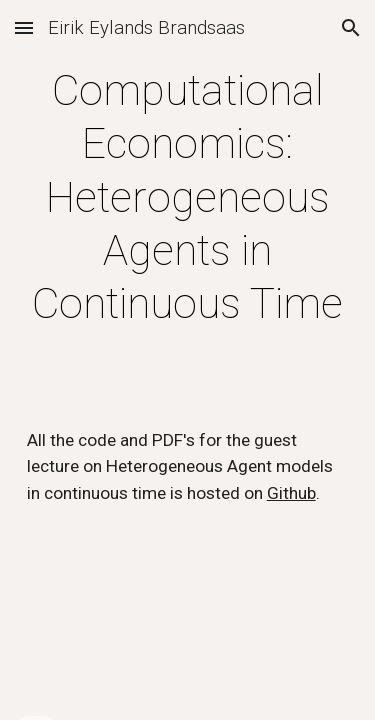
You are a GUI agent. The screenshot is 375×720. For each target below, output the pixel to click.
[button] (24, 27)
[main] (188, 197)
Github (291, 493)
